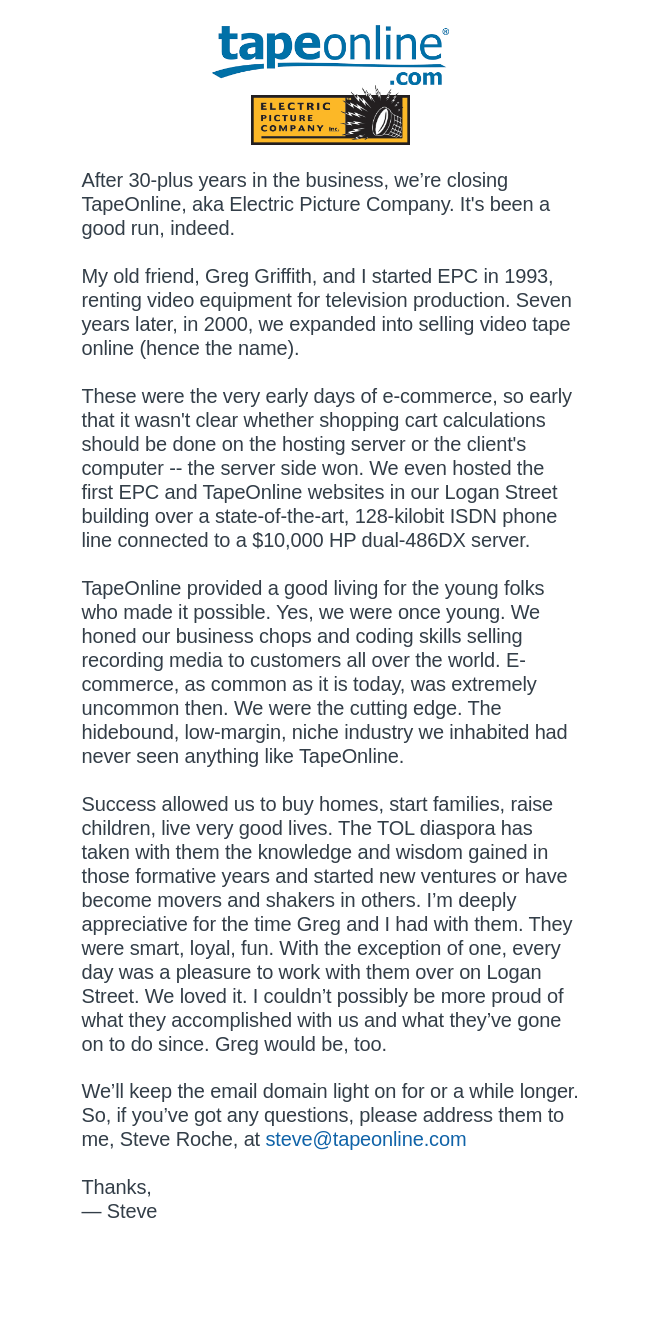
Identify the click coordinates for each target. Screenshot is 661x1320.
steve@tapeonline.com (365, 1139)
